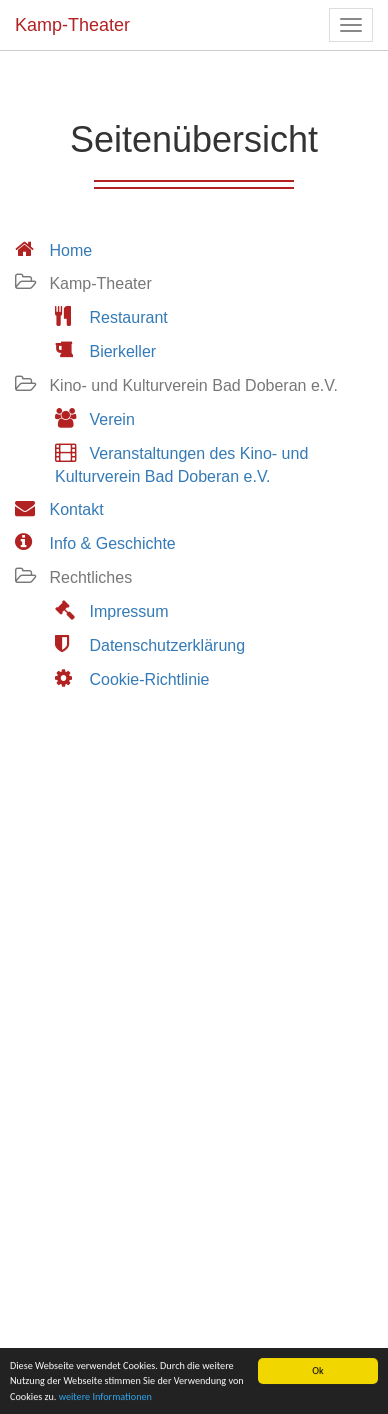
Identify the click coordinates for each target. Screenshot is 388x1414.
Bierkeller (122, 351)
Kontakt (76, 509)
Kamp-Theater (72, 25)
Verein (111, 419)
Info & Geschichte (112, 543)
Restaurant (128, 317)
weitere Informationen (105, 1396)
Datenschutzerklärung (167, 645)
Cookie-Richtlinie (149, 679)
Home (70, 250)
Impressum (128, 611)
